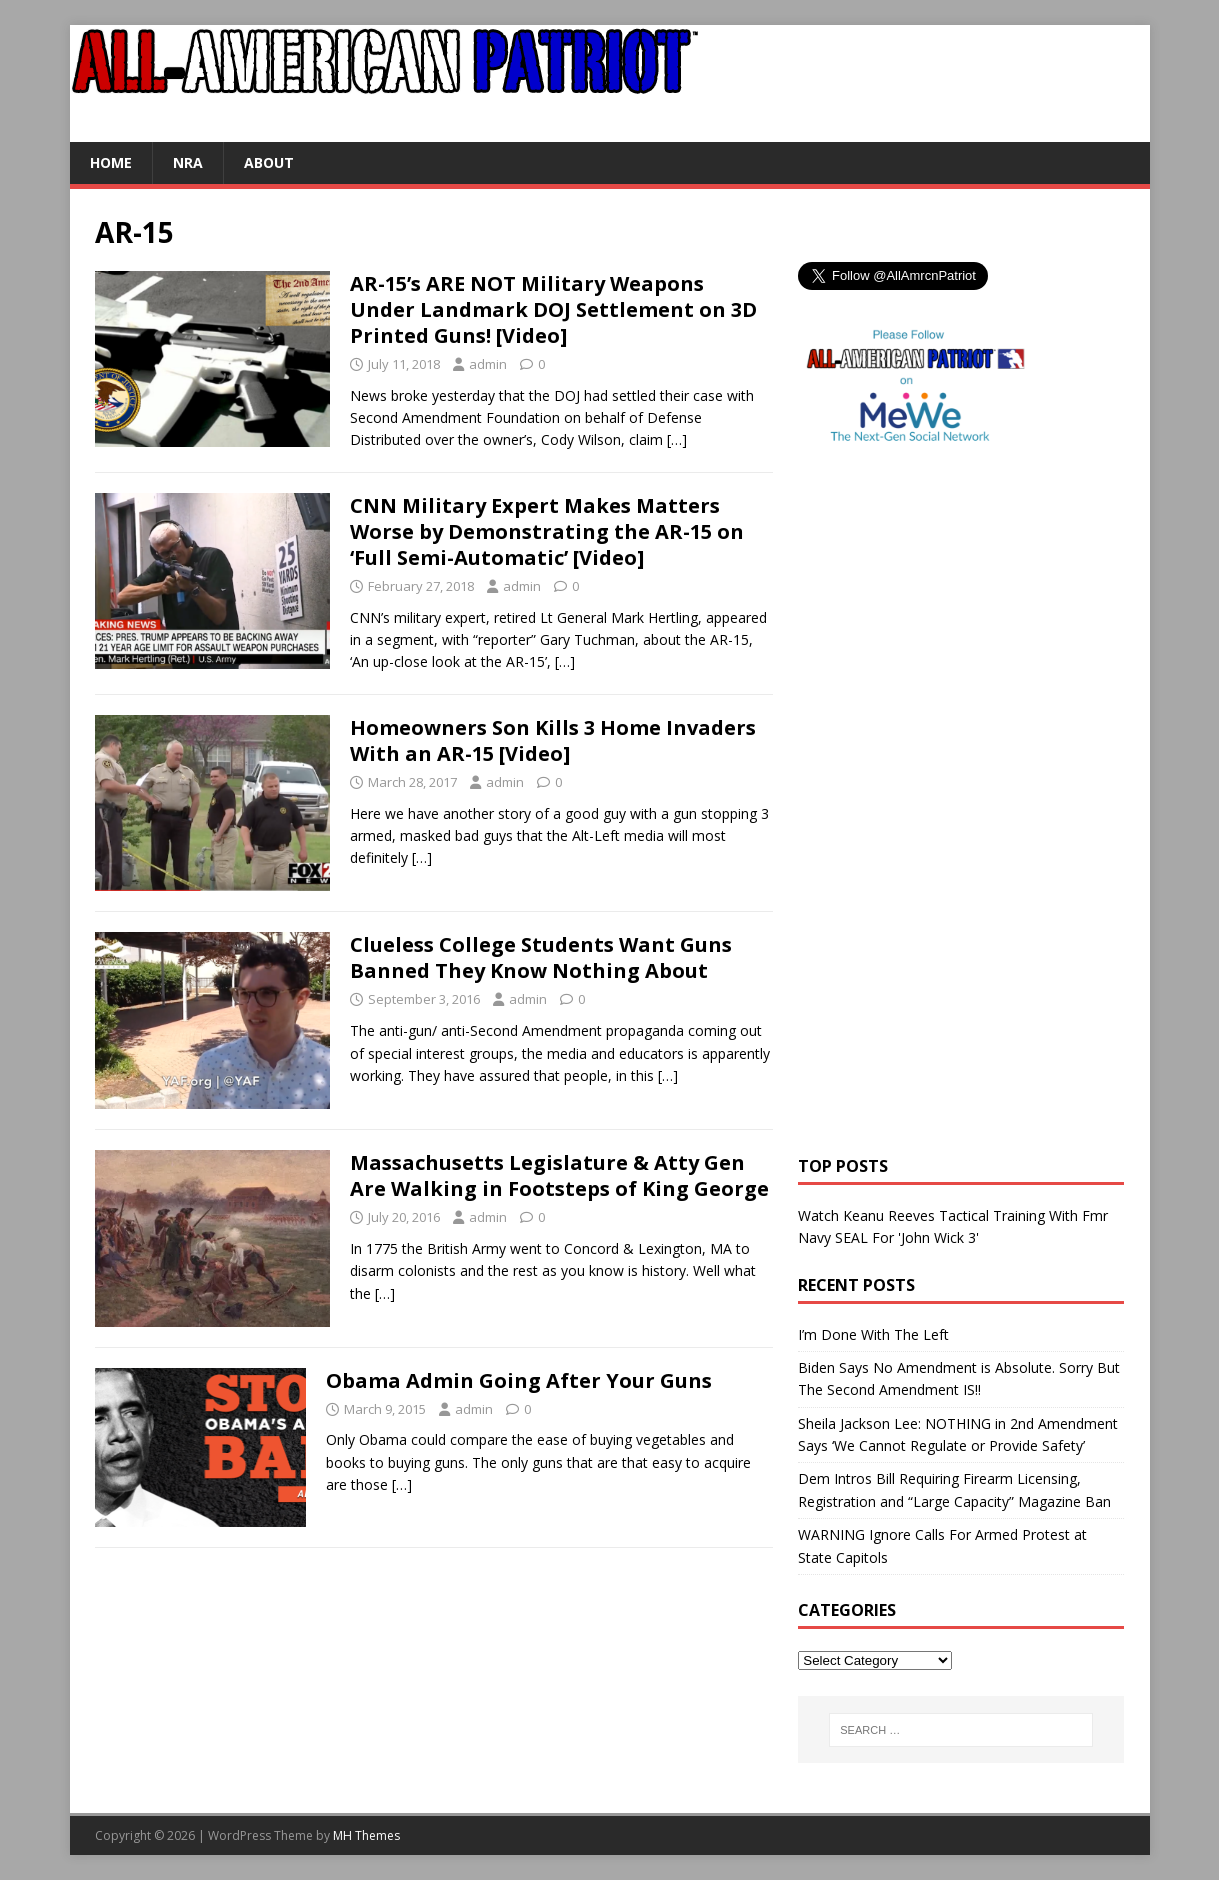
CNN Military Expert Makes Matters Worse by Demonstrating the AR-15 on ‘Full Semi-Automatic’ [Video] (547, 531)
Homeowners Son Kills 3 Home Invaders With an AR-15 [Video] (553, 740)
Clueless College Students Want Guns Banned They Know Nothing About (541, 957)
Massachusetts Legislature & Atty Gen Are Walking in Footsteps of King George (559, 1175)
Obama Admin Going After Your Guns (519, 1380)
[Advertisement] (878, 825)
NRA (188, 162)
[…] (677, 439)
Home (111, 162)
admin (488, 364)
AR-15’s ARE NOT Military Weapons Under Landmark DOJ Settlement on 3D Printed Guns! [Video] (553, 309)
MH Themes (366, 1835)
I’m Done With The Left (873, 1334)
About (269, 162)
